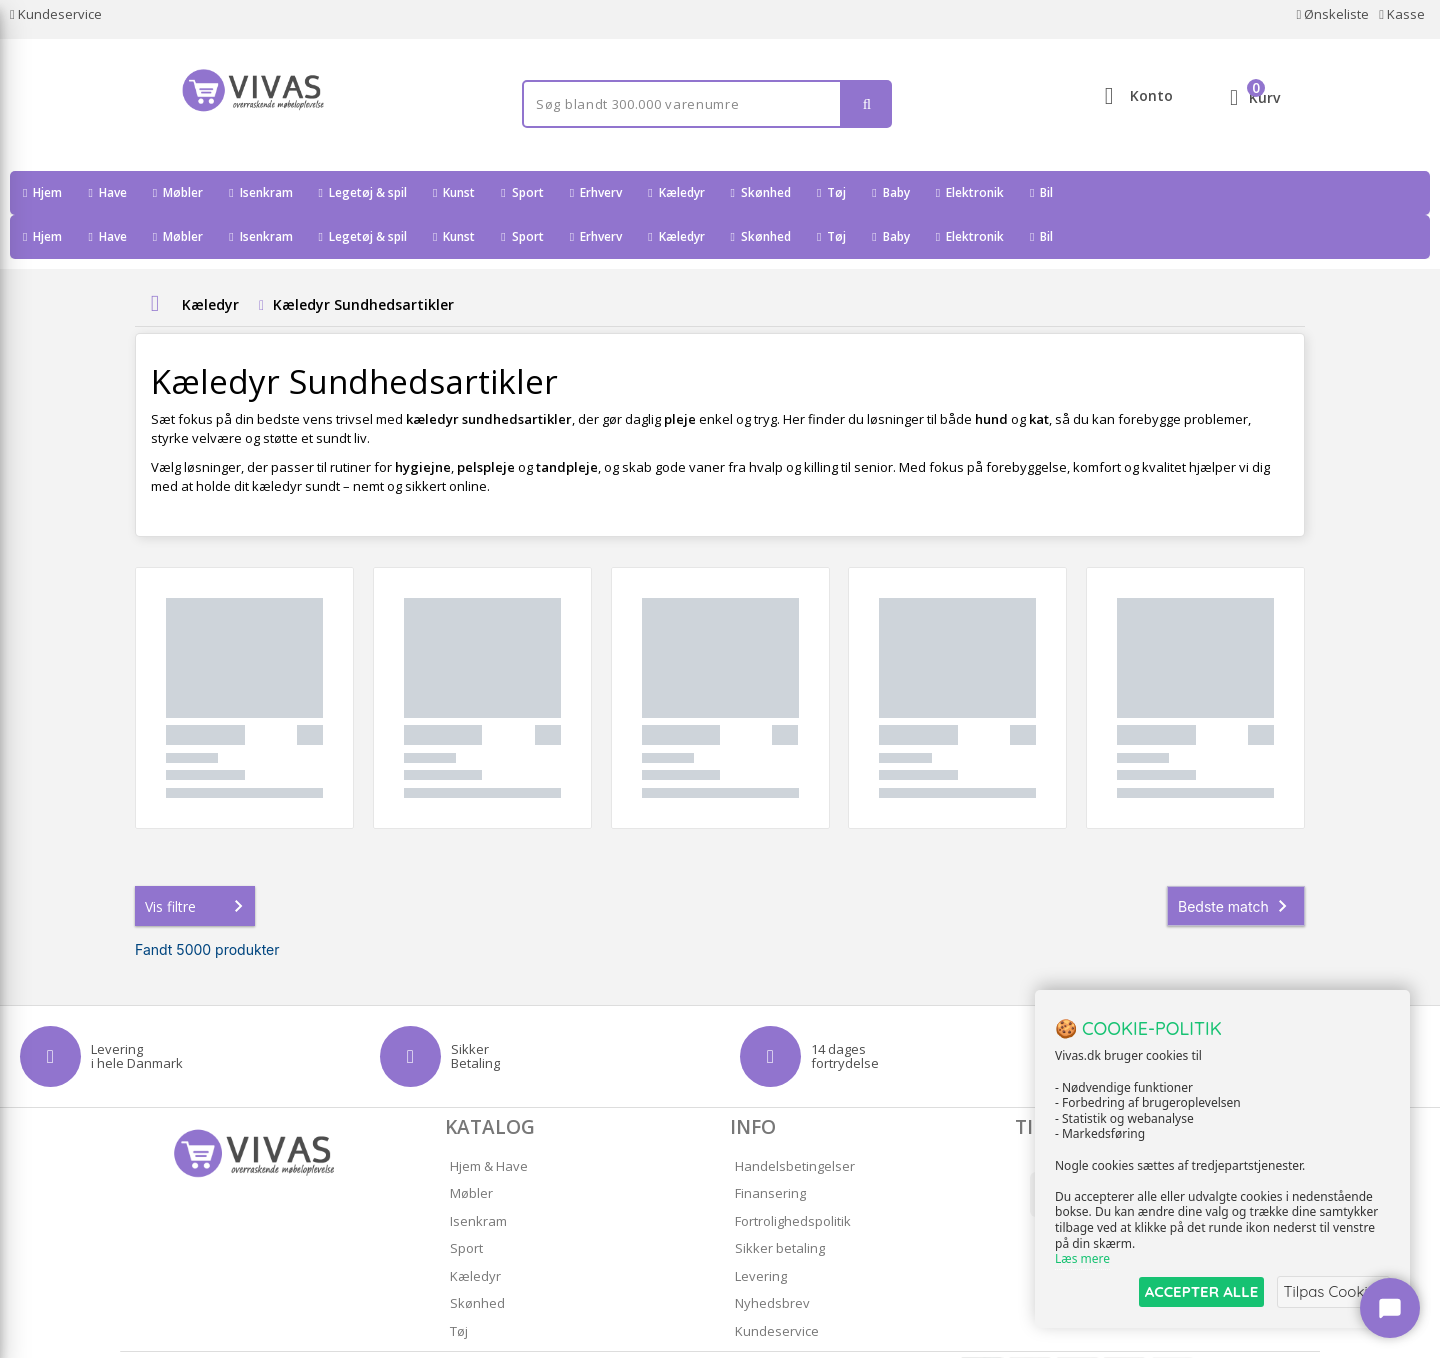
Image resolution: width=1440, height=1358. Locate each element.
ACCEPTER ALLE (1195, 1291)
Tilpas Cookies (1332, 1291)
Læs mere (1082, 1259)
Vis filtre (198, 862)
